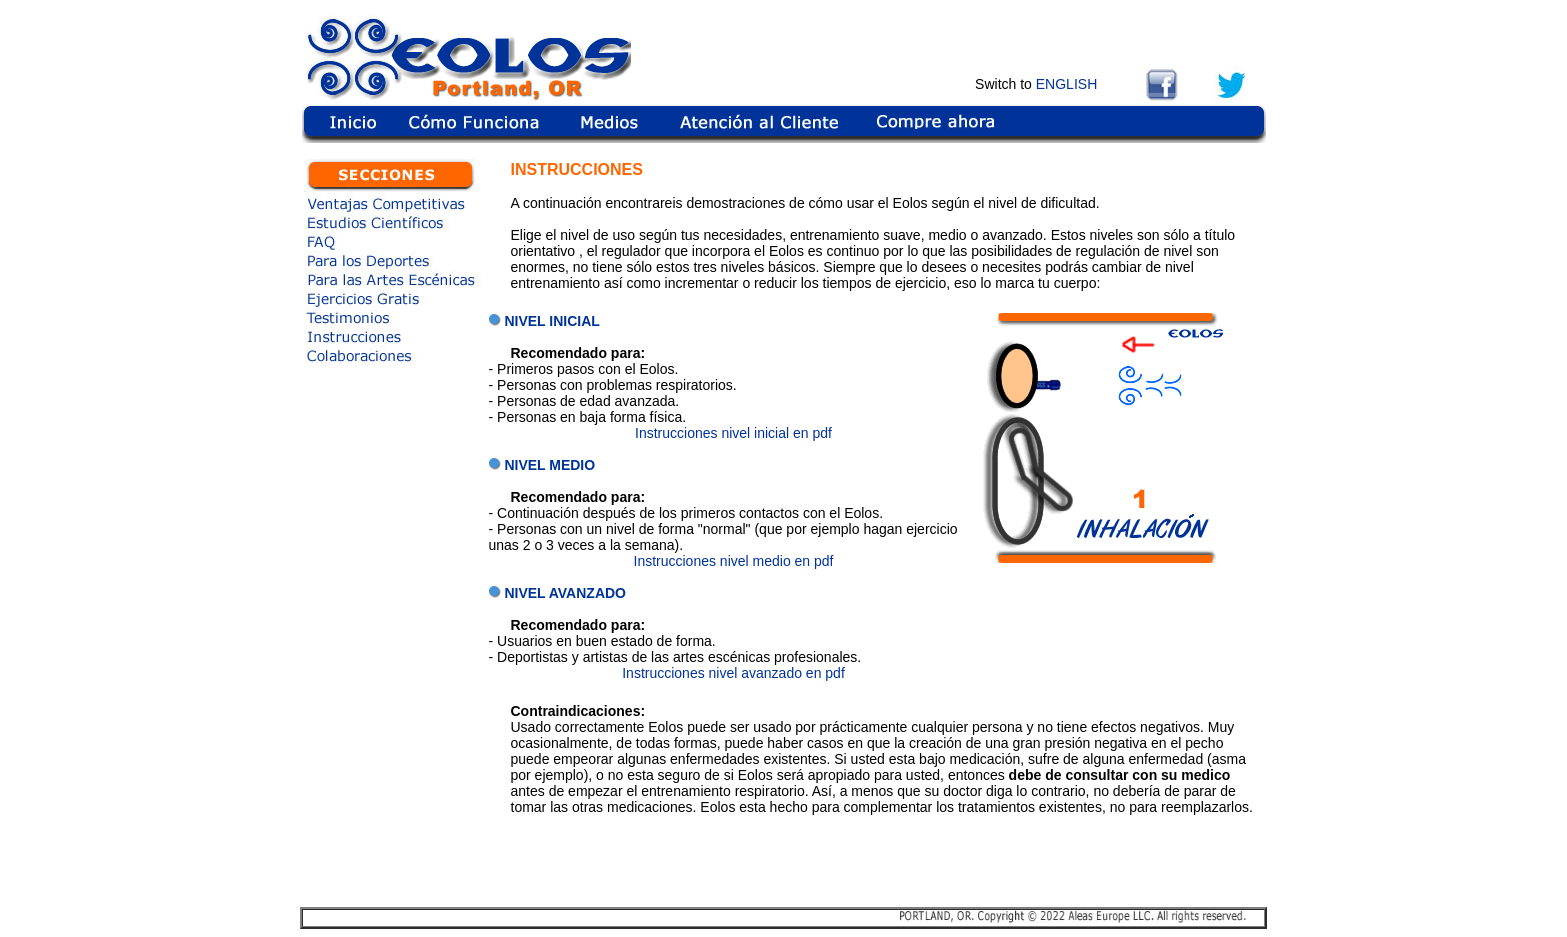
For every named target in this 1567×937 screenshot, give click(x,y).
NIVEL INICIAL (551, 321)
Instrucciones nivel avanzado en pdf (733, 673)
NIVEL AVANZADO (565, 593)
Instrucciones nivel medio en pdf (734, 561)
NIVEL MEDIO (549, 465)
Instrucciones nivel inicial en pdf (733, 433)
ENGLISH (1066, 84)
